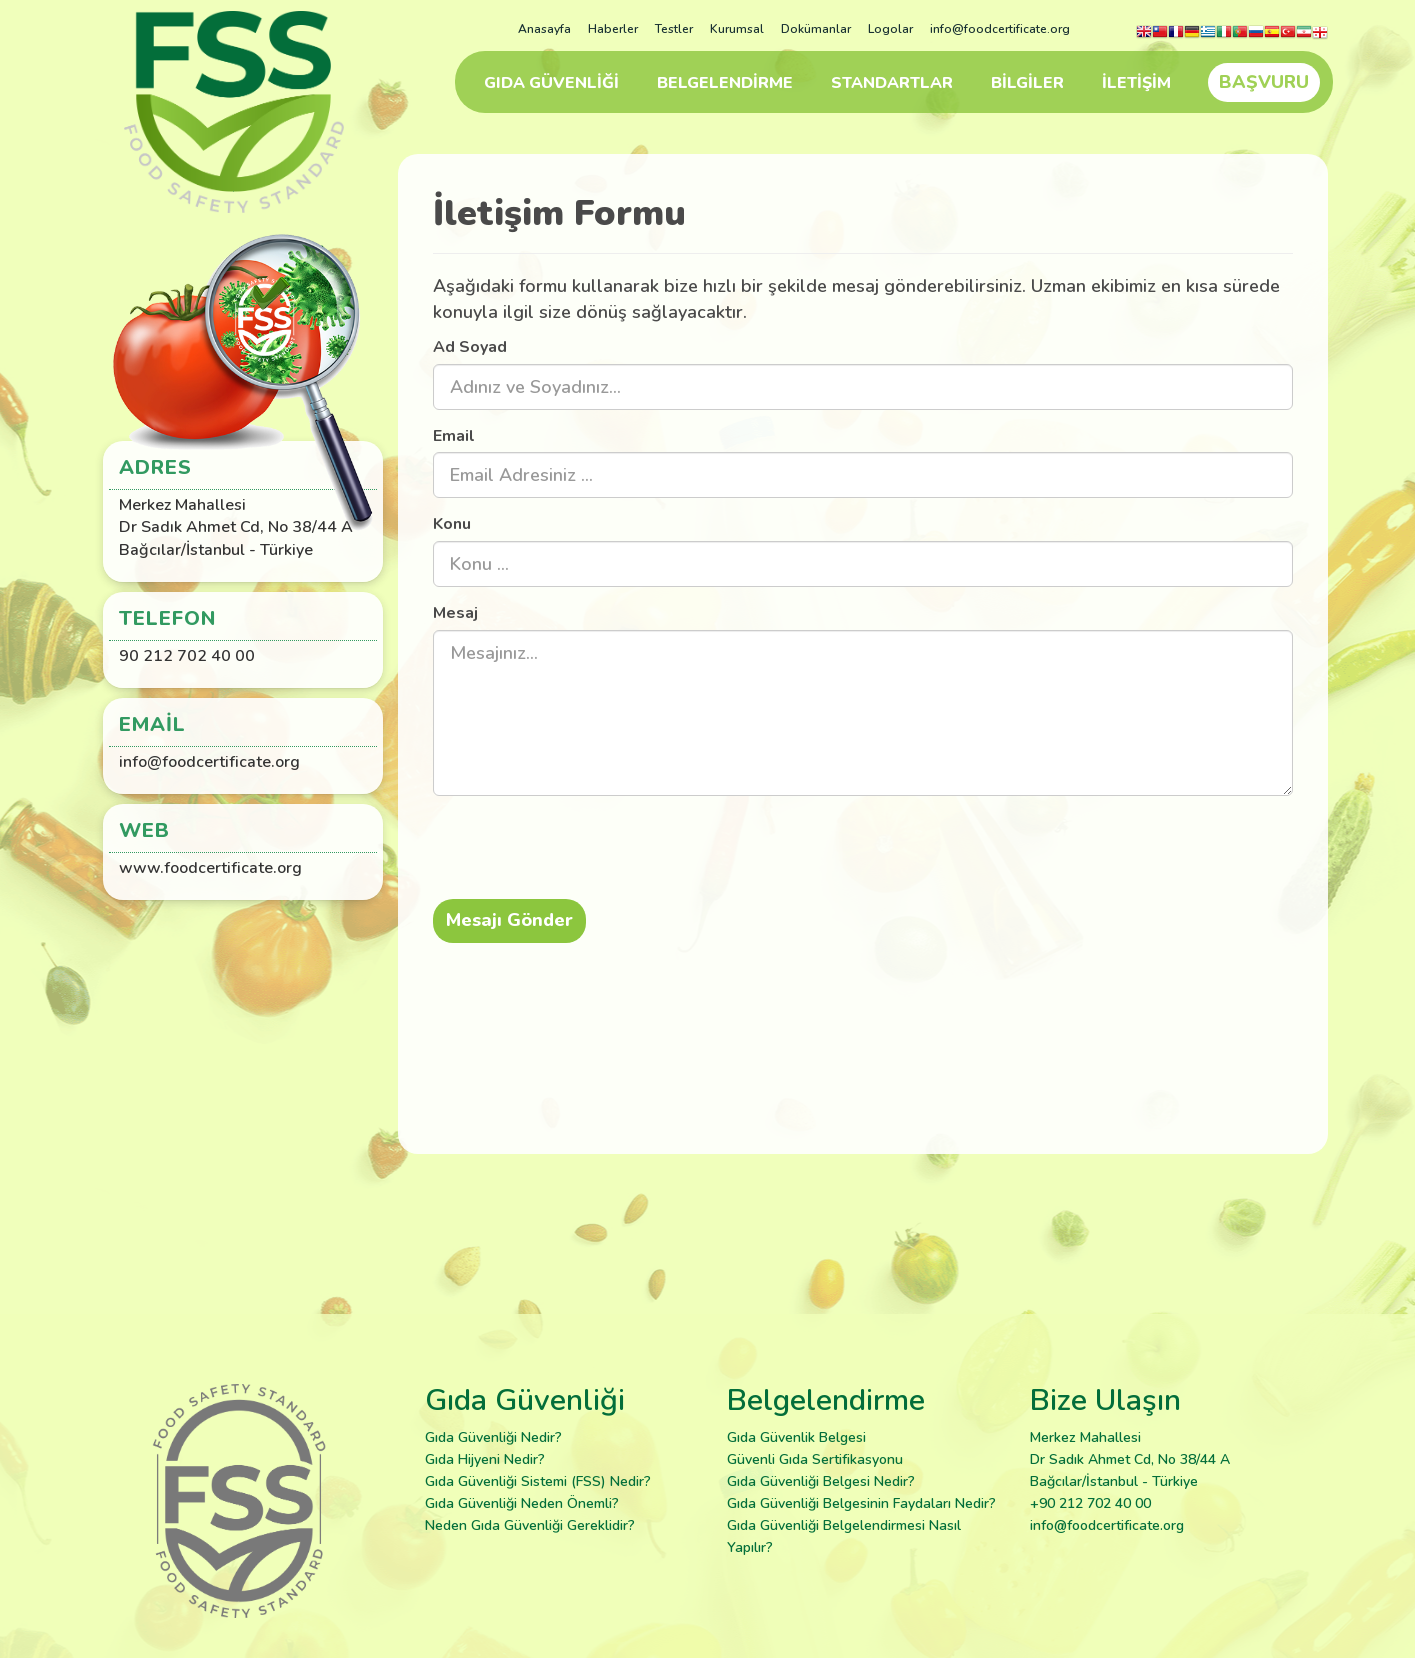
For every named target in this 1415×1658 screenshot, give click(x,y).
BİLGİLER (1027, 83)
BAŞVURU (1264, 82)
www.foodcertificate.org (210, 868)
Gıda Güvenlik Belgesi (796, 1437)
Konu (452, 524)
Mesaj (455, 613)
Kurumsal (737, 29)
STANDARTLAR (892, 83)
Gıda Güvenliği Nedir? (493, 1437)
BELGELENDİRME (725, 83)
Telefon (167, 618)
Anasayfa (544, 29)
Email (454, 436)
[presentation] (600, 850)
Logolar (890, 29)
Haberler (613, 29)
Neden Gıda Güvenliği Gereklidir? (530, 1525)
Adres (155, 467)
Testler (674, 29)
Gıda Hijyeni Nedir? (485, 1459)
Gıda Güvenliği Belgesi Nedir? (821, 1481)
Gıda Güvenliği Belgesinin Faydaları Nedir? (861, 1503)
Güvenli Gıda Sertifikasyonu (815, 1459)
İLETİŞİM (1136, 83)
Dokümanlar (816, 29)
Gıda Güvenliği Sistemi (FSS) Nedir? (538, 1481)
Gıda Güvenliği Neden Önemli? (522, 1503)
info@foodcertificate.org (1000, 29)
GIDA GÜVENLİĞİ (551, 83)
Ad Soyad (470, 347)
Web (144, 830)
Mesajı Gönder (509, 920)
